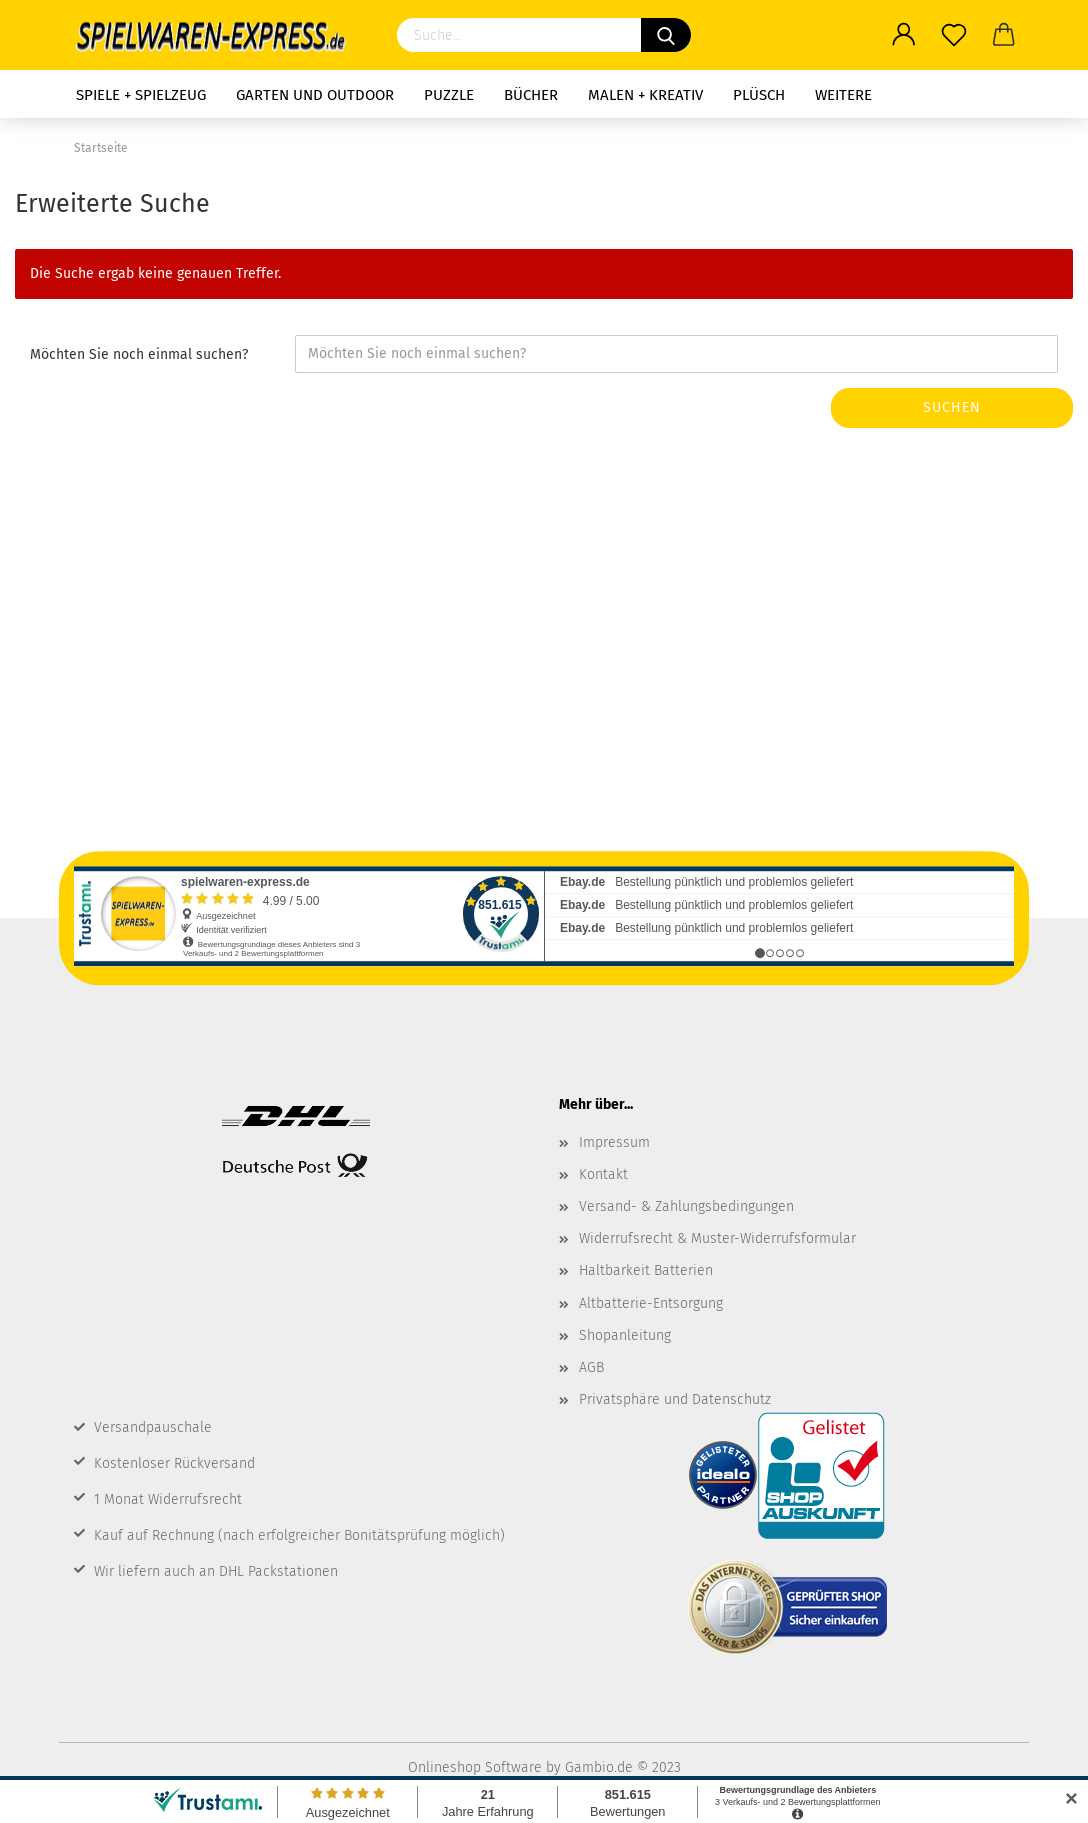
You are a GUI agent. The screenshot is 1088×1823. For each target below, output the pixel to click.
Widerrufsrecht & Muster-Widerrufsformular (717, 1238)
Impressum (614, 1142)
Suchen (952, 407)
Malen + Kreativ (645, 95)
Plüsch (759, 95)
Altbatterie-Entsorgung (651, 1303)
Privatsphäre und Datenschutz (675, 1399)
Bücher (531, 95)
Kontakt (603, 1174)
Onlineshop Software (475, 1767)
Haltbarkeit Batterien (646, 1270)
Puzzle (449, 95)
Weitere (843, 95)
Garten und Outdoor (315, 95)
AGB (591, 1367)
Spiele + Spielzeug (141, 95)
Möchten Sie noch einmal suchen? (139, 354)
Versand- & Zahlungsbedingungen (686, 1206)
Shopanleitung (625, 1335)
